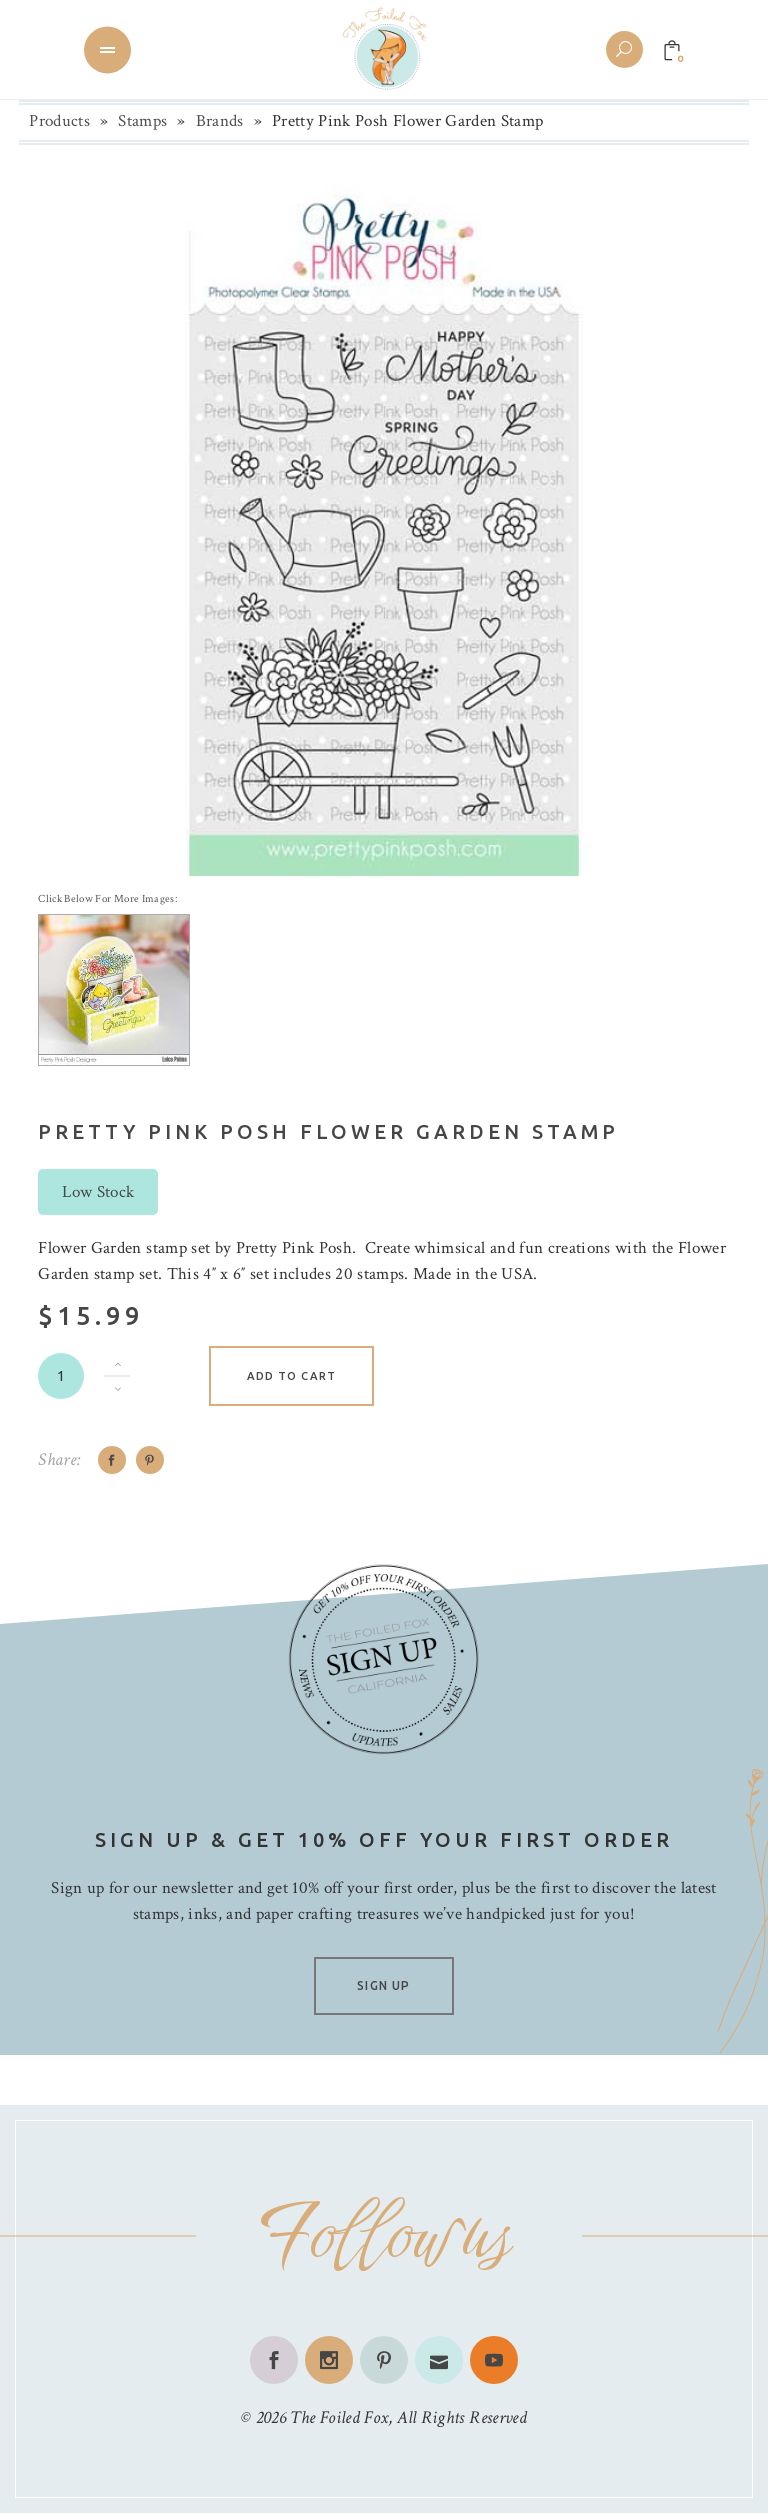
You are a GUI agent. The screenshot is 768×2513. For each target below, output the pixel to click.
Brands (220, 121)
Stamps (142, 121)
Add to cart (291, 1376)
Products (59, 121)
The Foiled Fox (339, 2417)
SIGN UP (383, 1985)
